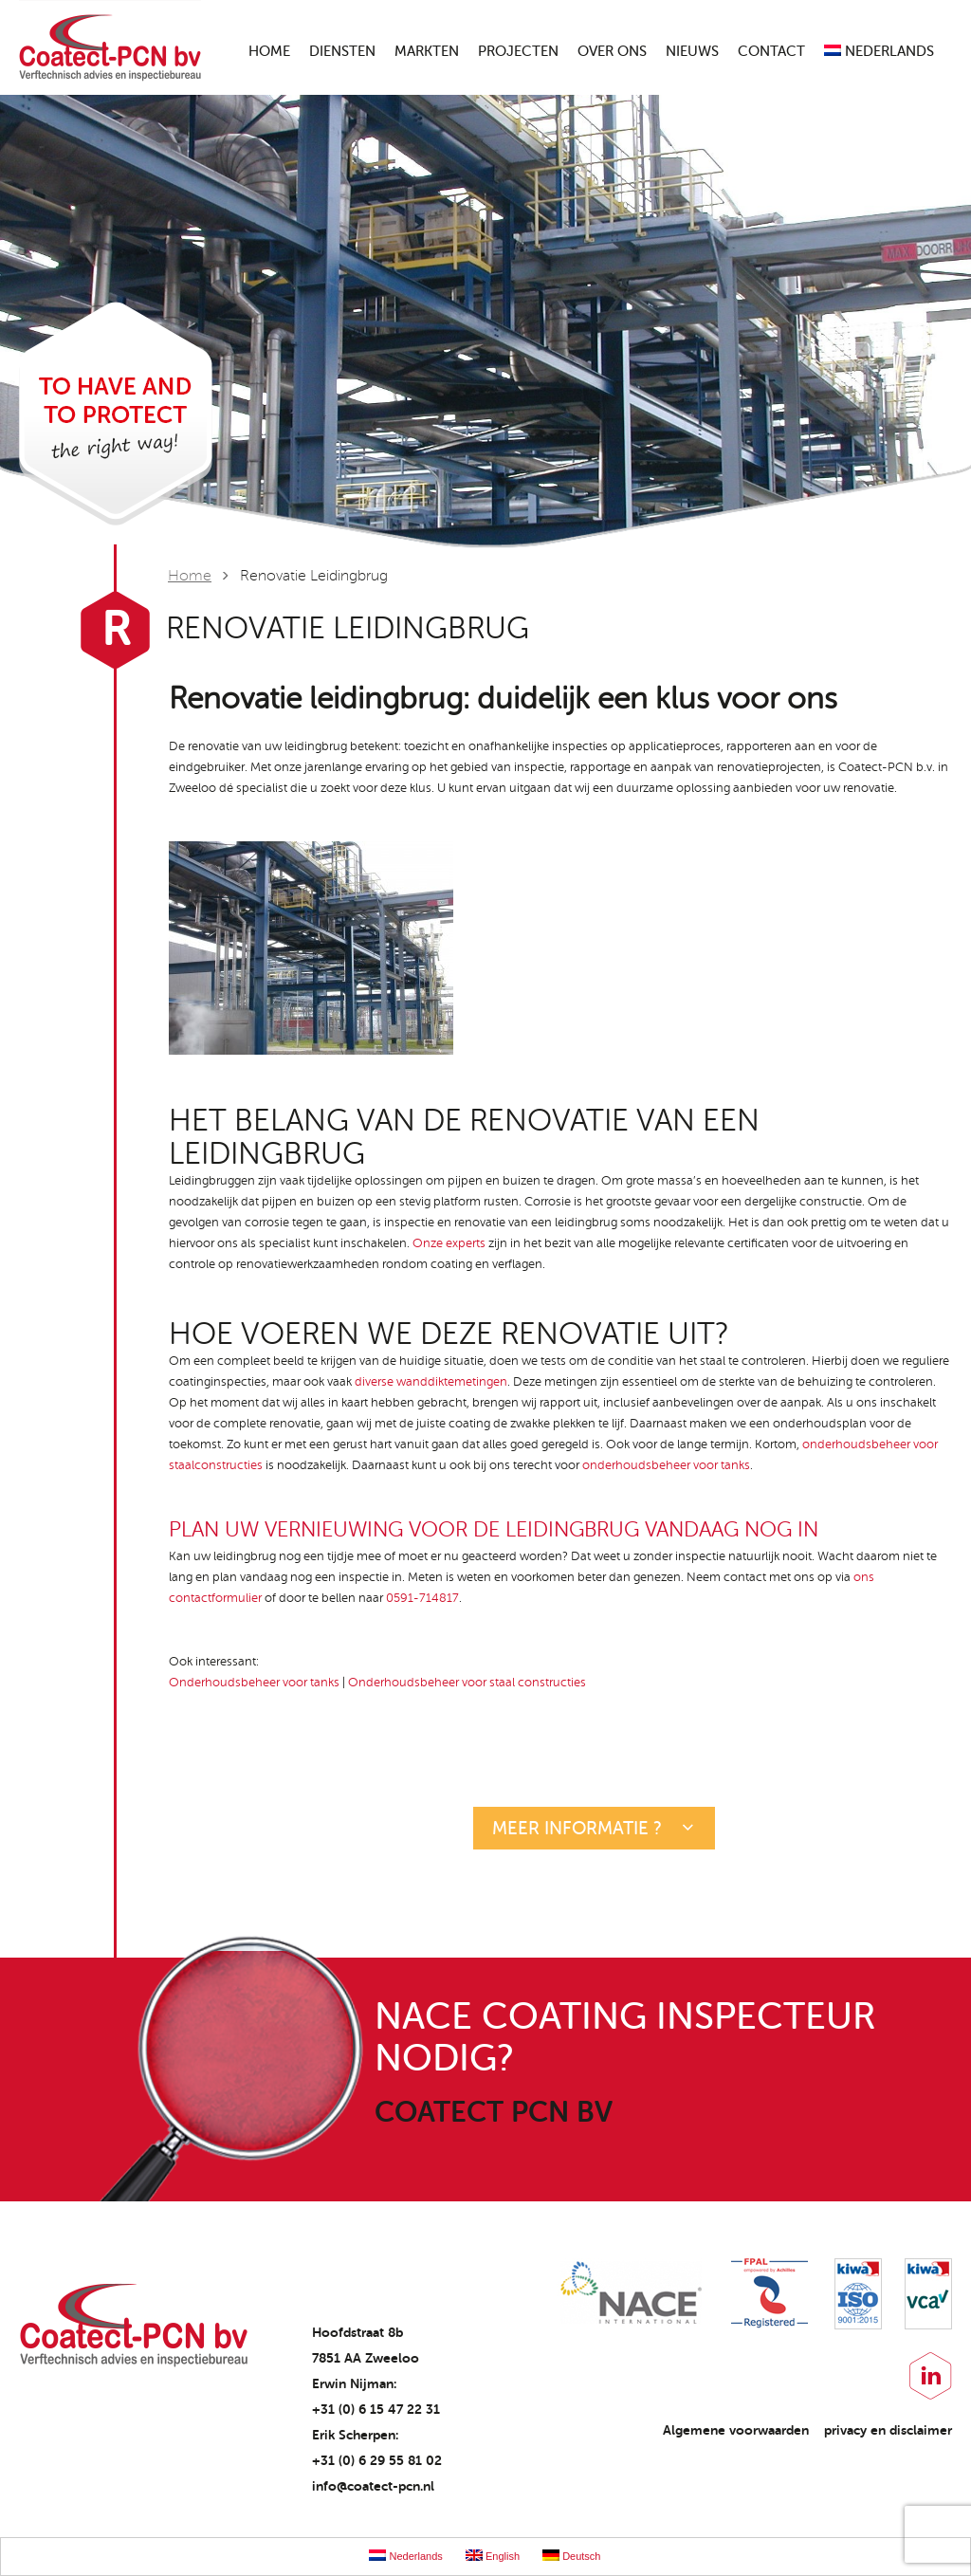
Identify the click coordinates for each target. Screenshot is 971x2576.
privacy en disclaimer (888, 2430)
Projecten (518, 52)
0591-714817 (422, 1598)
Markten (426, 52)
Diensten (342, 52)
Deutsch (571, 2555)
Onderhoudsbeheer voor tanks (254, 1682)
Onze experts (449, 1243)
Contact (771, 52)
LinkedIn (930, 2376)
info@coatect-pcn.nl (373, 2485)
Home (269, 52)
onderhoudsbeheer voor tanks (666, 1465)
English (493, 2555)
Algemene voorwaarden (736, 2430)
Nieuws (692, 52)
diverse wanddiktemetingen (431, 1382)
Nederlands (879, 52)
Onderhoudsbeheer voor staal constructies (467, 1682)
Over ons (612, 52)
